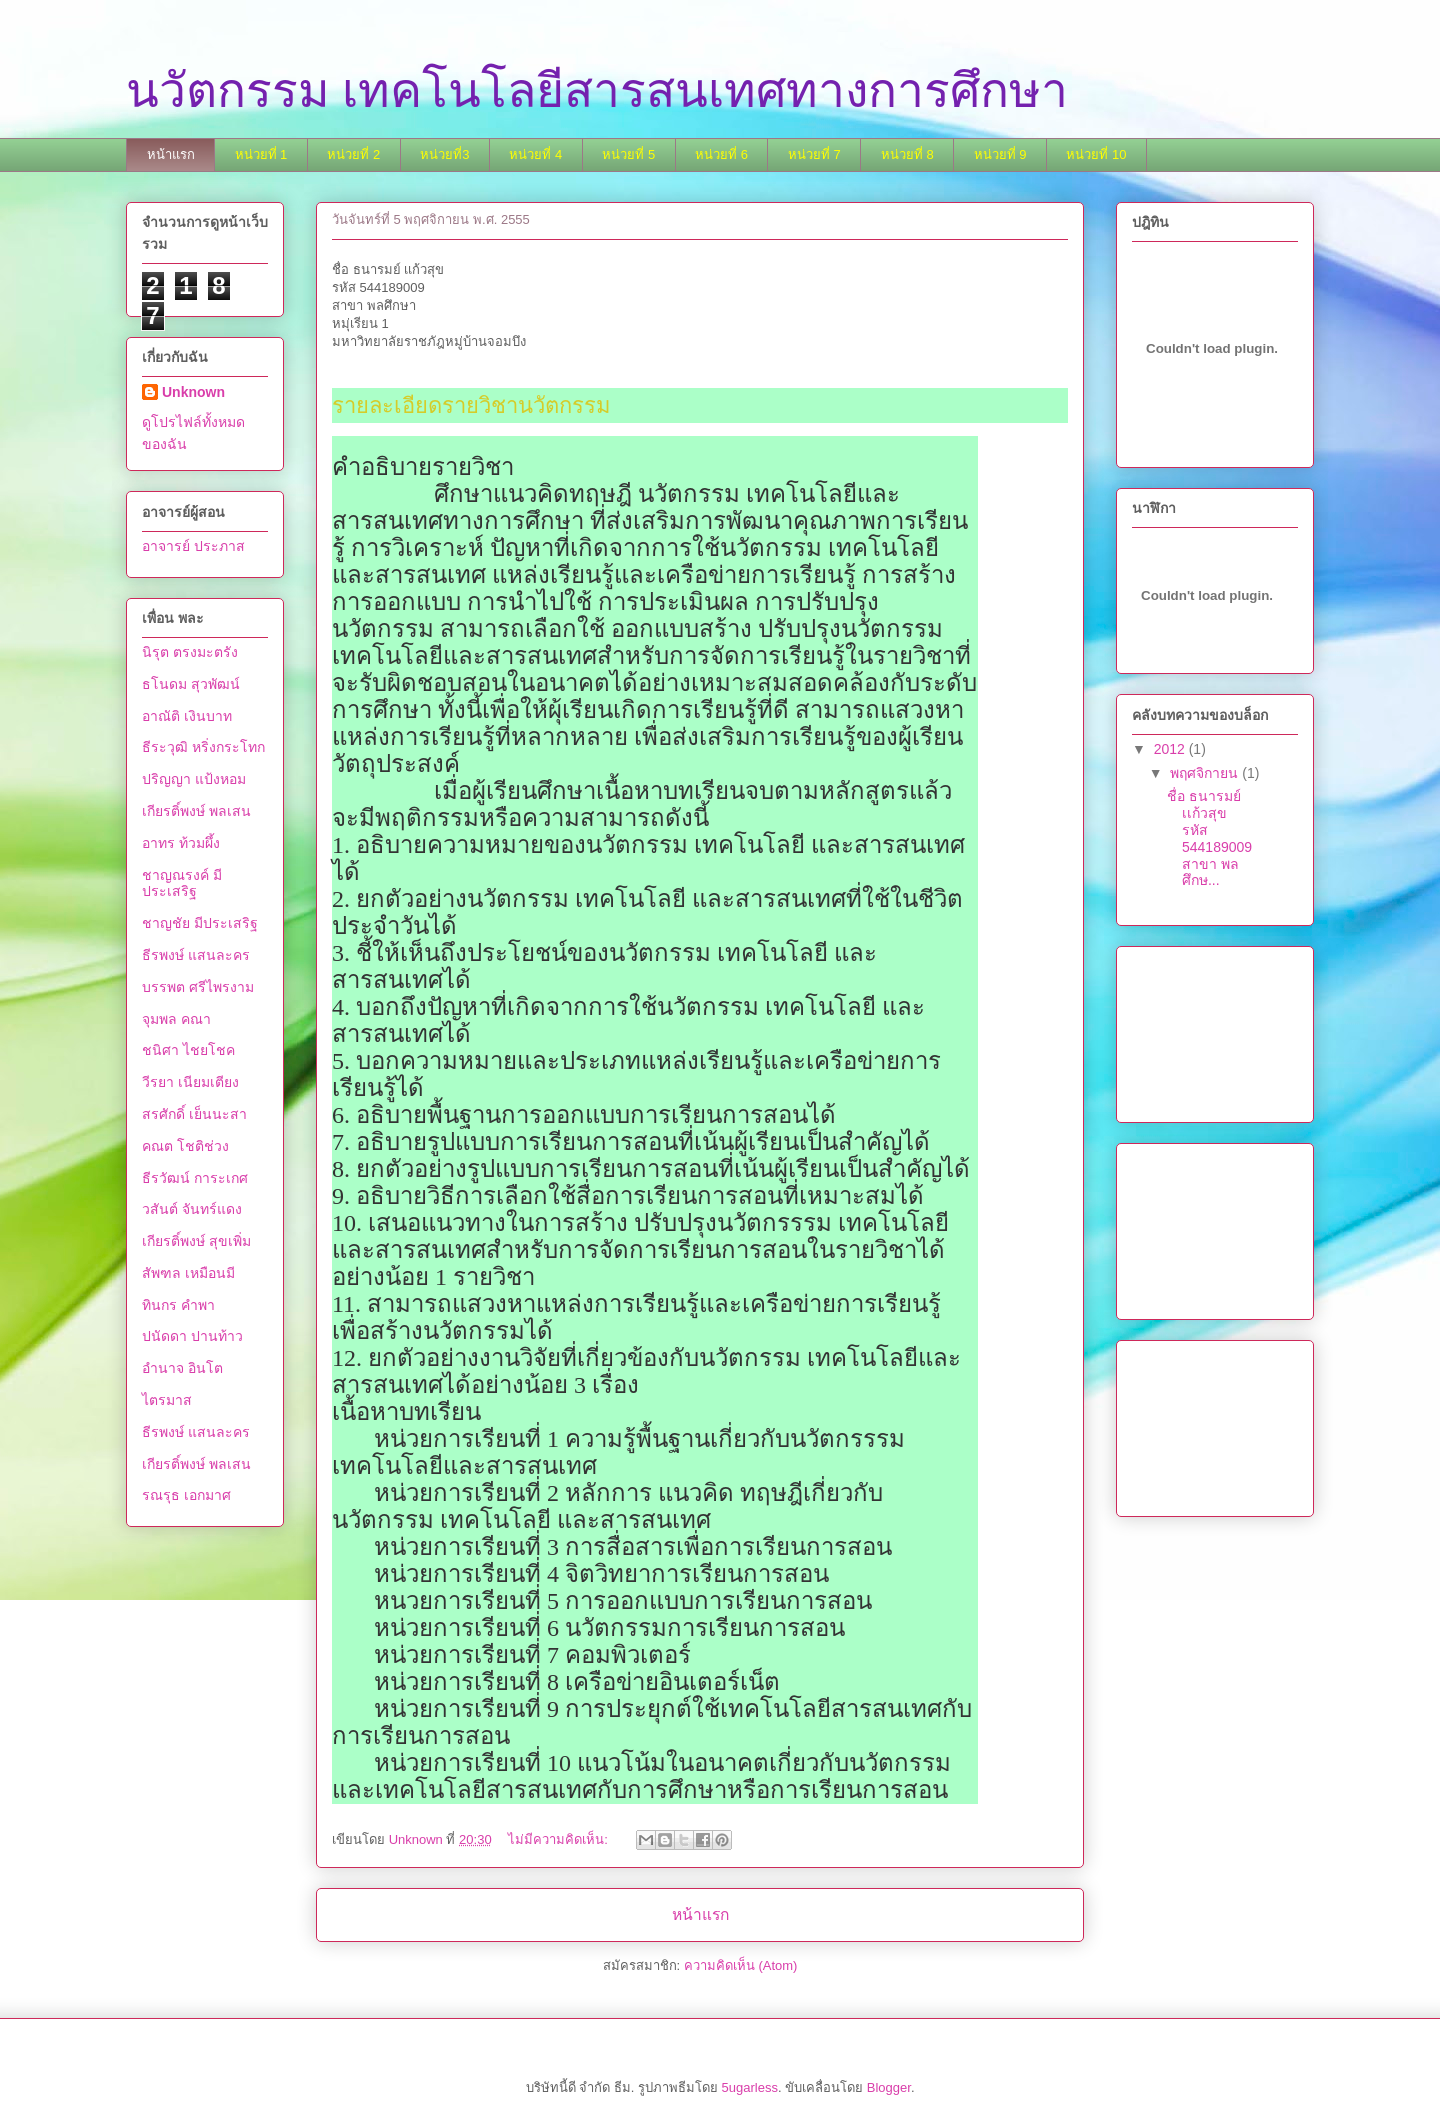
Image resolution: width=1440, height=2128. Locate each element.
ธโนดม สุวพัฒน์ (191, 684)
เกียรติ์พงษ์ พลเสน (196, 811)
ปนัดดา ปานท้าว (192, 1336)
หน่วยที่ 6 (721, 154)
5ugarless (750, 2087)
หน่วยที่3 (444, 154)
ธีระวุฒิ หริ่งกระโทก (203, 747)
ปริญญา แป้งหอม (194, 779)
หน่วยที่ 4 (535, 154)
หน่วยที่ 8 (907, 154)
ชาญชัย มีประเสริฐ (200, 923)
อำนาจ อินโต (182, 1368)
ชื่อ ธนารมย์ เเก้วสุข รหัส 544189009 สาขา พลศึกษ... (1209, 838)
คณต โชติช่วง (185, 1146)
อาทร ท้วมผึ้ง (181, 843)
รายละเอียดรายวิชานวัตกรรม (471, 405)
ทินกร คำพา (178, 1305)
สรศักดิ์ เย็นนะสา (194, 1114)
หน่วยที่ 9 (1000, 154)
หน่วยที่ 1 (261, 154)
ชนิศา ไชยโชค (188, 1050)
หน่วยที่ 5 (628, 154)
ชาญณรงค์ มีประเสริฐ (182, 883)
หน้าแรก (171, 154)
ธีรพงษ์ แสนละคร (196, 955)
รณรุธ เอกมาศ (186, 1495)
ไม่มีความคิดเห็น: (559, 1839)
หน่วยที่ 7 (814, 154)
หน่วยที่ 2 (353, 154)
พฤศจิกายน (1206, 773)
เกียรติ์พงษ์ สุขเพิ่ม (196, 1241)
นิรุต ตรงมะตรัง (190, 652)
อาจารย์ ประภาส (193, 546)
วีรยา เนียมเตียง (190, 1082)
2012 (1171, 749)
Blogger (889, 2087)
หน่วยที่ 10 (1096, 154)
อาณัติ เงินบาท (187, 716)
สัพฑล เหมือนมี (188, 1273)
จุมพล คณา (176, 1019)
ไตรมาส (167, 1400)
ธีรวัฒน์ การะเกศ (195, 1178)
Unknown (193, 392)
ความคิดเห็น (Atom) (741, 1965)
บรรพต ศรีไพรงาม (198, 987)
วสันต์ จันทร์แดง (192, 1209)
